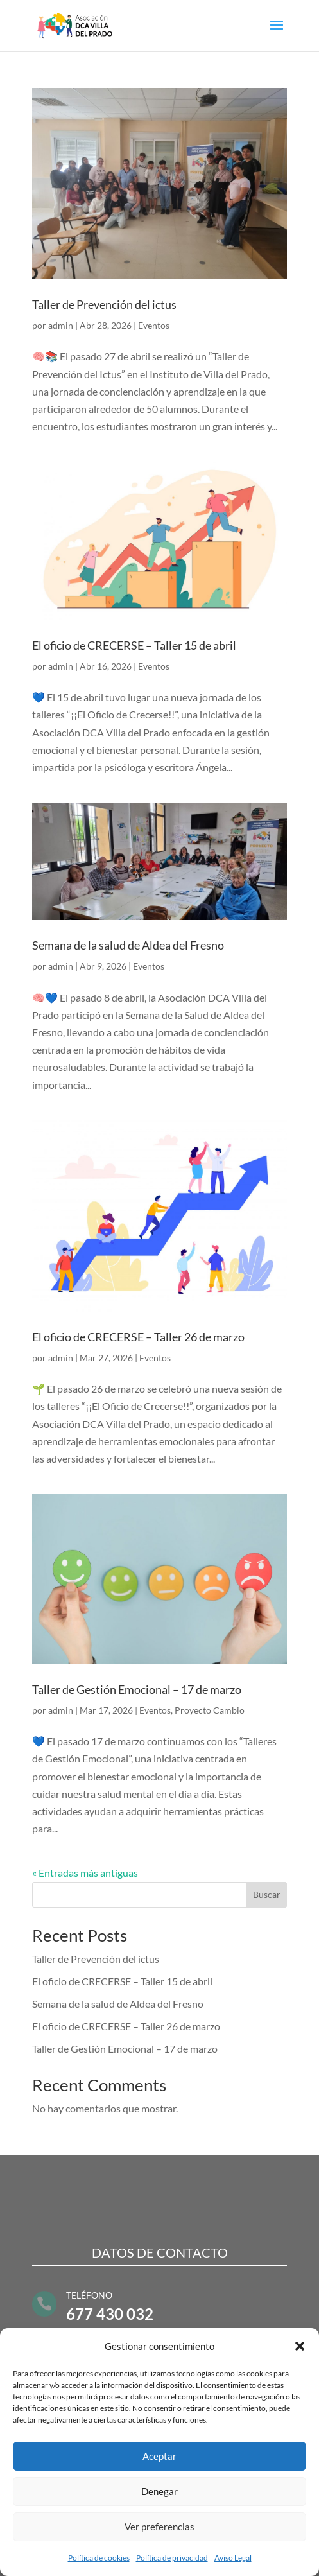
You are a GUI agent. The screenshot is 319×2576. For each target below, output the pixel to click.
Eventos (153, 325)
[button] (299, 2346)
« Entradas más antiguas (85, 1873)
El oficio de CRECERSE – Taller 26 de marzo (138, 1337)
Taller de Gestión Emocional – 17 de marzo (136, 1689)
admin (60, 325)
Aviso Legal (233, 2558)
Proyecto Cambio (210, 1710)
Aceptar (159, 2456)
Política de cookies (99, 2558)
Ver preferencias (159, 2526)
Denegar (159, 2491)
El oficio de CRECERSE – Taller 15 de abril (134, 645)
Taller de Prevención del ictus (104, 304)
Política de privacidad (172, 2558)
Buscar (266, 1894)
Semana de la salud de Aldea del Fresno (128, 945)
